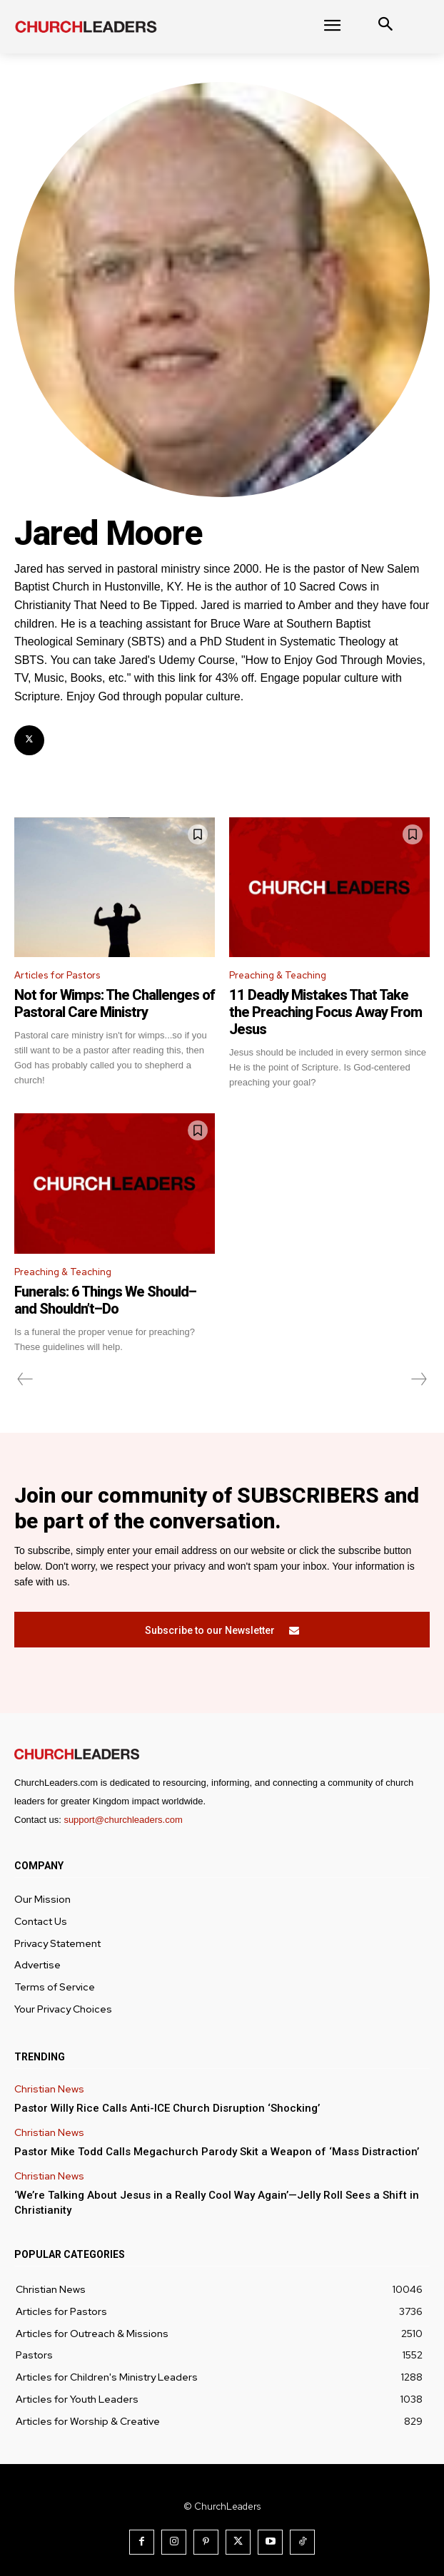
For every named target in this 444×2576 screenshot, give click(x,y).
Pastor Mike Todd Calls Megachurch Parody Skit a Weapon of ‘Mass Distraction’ (216, 2151)
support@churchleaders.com (123, 1819)
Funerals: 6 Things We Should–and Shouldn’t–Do (105, 1300)
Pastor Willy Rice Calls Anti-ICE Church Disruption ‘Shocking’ (167, 2108)
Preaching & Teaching (277, 975)
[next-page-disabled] (418, 1379)
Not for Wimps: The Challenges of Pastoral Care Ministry (114, 1003)
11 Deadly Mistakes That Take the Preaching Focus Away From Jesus (325, 1012)
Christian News (49, 2089)
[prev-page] (25, 1379)
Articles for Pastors (57, 975)
